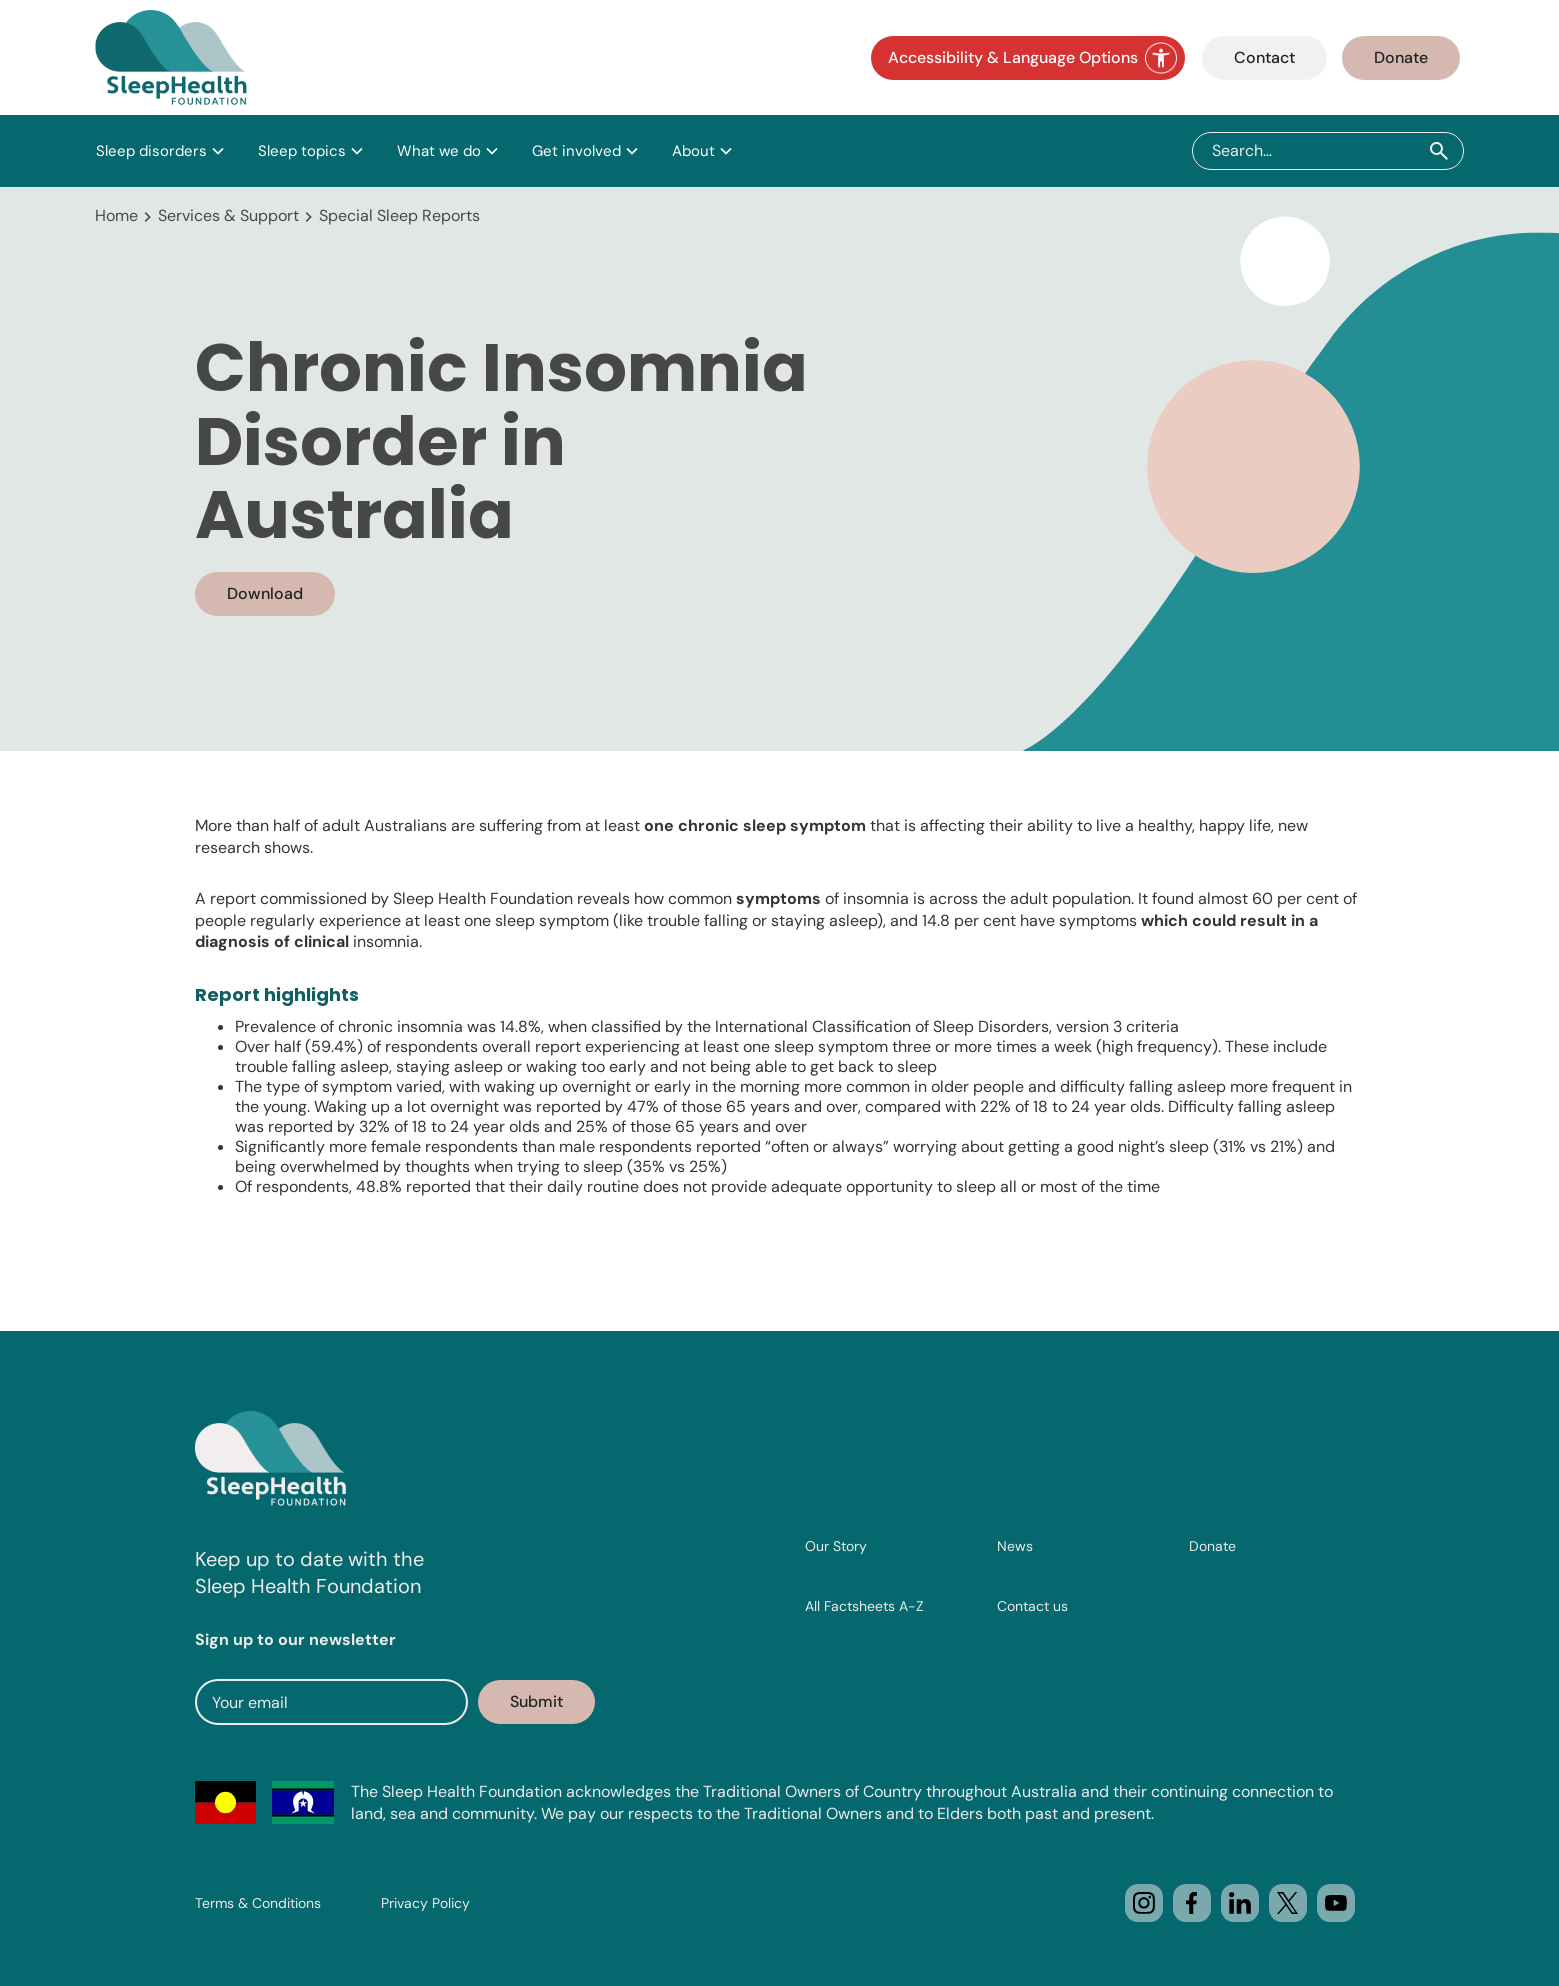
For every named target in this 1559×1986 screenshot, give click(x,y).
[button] (161, 151)
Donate (1401, 57)
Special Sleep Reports (399, 215)
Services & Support (228, 215)
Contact (1264, 57)
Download (265, 593)
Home (116, 215)
